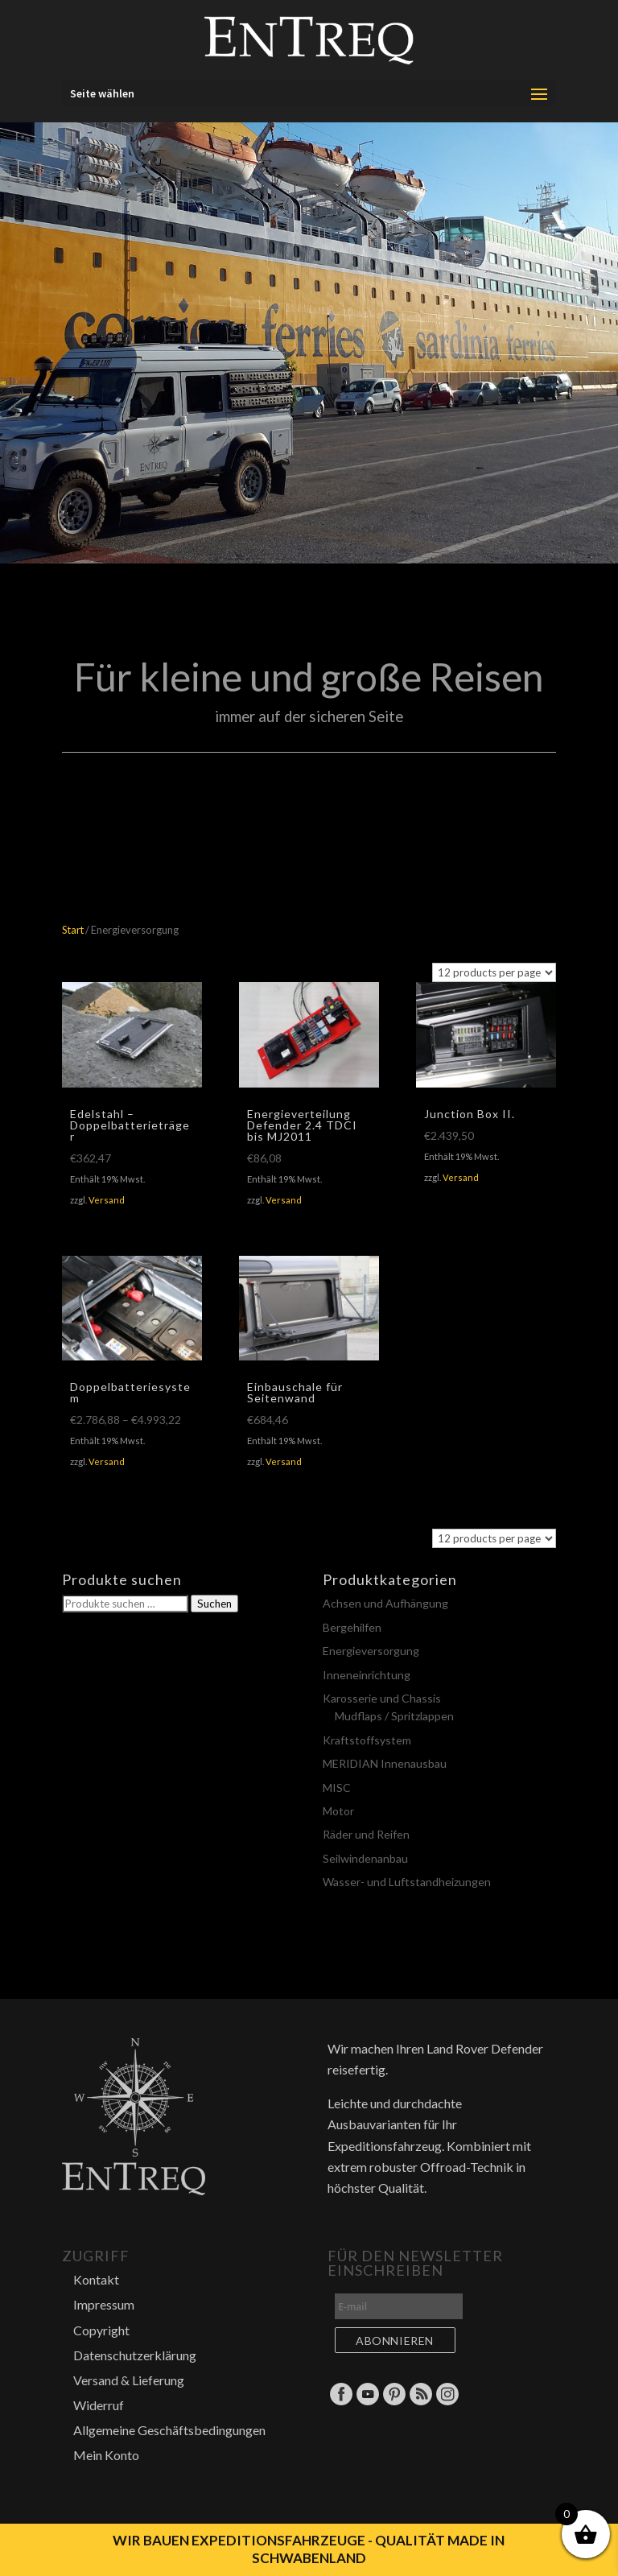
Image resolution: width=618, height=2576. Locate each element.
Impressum (103, 2304)
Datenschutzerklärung (134, 2355)
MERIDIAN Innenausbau (385, 1763)
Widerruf (98, 2405)
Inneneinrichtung (366, 1675)
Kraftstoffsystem (367, 1740)
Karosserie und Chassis (382, 1698)
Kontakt (96, 2279)
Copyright (101, 2330)
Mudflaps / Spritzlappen (394, 1716)
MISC (337, 1787)
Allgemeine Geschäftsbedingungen (169, 2430)
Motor (338, 1811)
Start (73, 929)
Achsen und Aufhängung (385, 1603)
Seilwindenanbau (365, 1858)
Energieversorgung (371, 1650)
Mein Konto (106, 2454)
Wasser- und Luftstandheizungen (407, 1882)
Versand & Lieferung (128, 2380)
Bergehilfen (352, 1627)
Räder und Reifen (366, 1834)
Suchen (214, 1603)
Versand (107, 1200)
